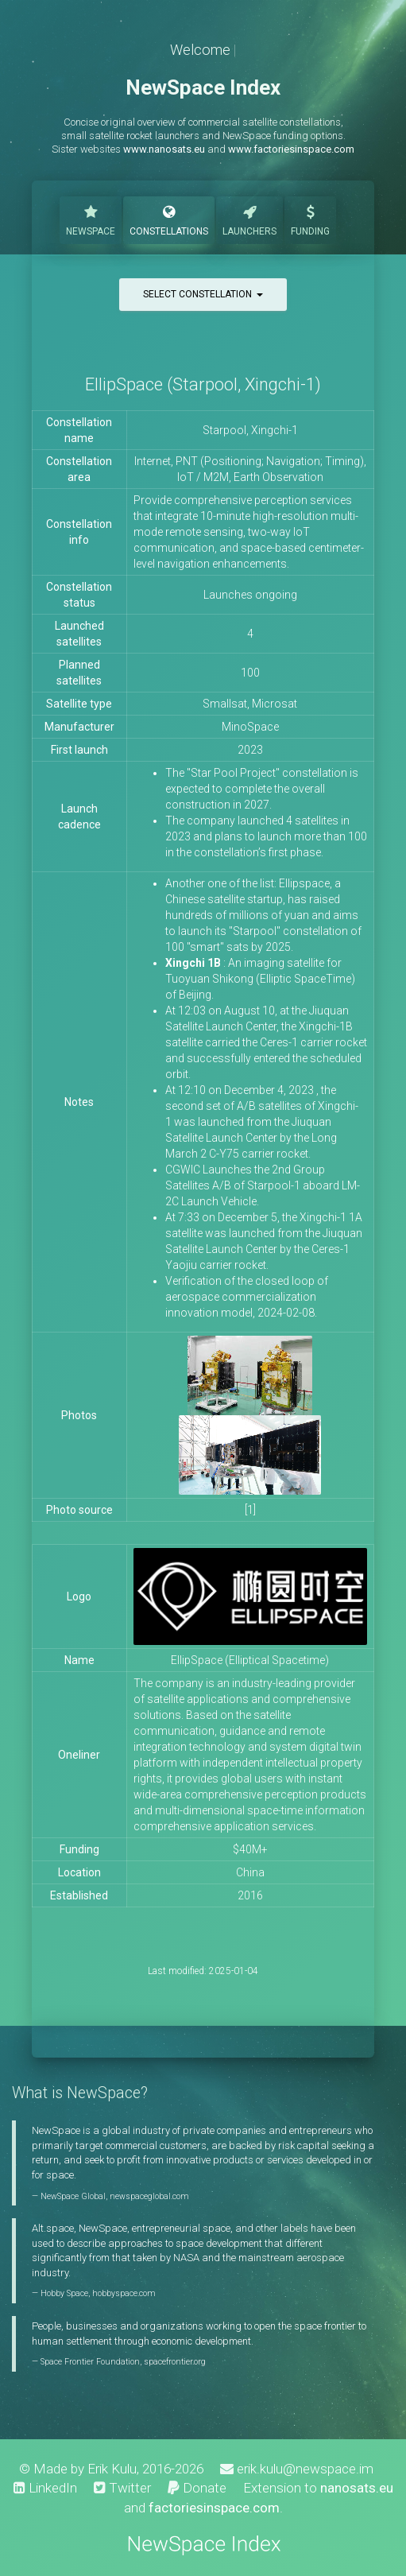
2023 (250, 749)
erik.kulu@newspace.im (296, 2469)
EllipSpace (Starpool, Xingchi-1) (203, 384)
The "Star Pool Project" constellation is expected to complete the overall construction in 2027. (261, 788)
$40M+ (250, 1849)
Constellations (169, 219)
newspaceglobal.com (149, 2196)
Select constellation (203, 294)
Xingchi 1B (193, 962)
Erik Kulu (112, 2469)
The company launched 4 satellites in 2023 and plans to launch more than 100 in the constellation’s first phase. (266, 836)
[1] (250, 1509)
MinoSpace (250, 726)
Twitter (122, 2488)
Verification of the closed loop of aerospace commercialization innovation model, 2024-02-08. (246, 1296)
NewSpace (90, 219)
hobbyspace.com (124, 2293)
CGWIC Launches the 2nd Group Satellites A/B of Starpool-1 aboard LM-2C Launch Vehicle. (262, 1185)
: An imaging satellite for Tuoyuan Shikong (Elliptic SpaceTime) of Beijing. (260, 978)
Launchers (249, 219)
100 (250, 672)
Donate (197, 2488)
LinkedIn (45, 2488)
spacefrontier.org (175, 2362)
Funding (310, 219)
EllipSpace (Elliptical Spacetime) (250, 1660)
